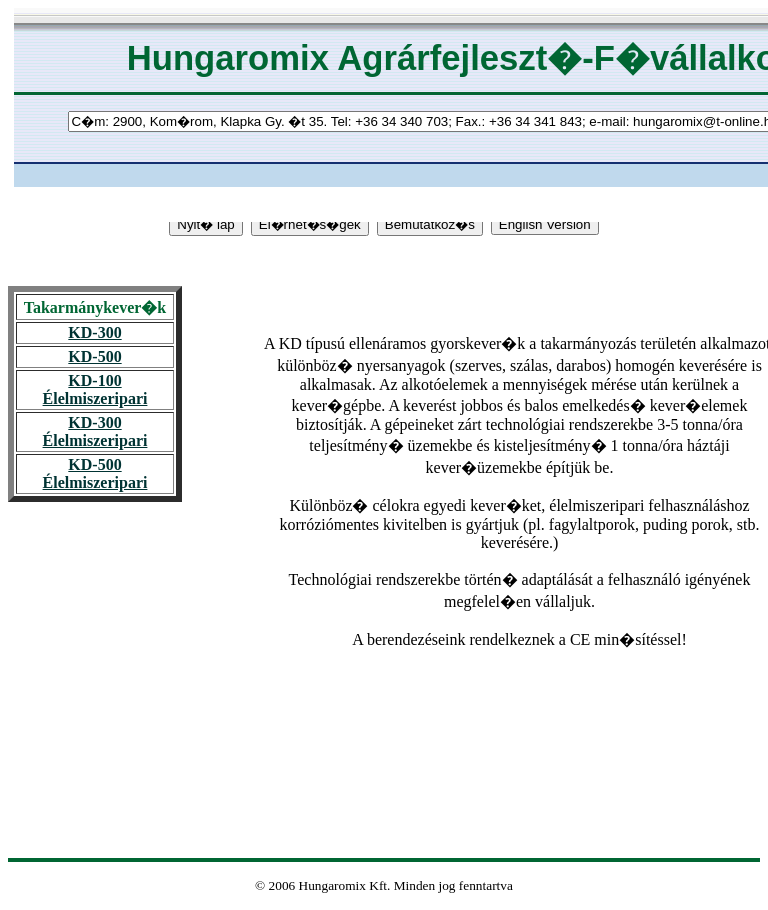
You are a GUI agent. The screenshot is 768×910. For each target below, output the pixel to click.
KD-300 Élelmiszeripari (95, 431)
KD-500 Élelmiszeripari (95, 473)
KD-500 (94, 356)
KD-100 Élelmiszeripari (95, 389)
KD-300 (94, 332)
